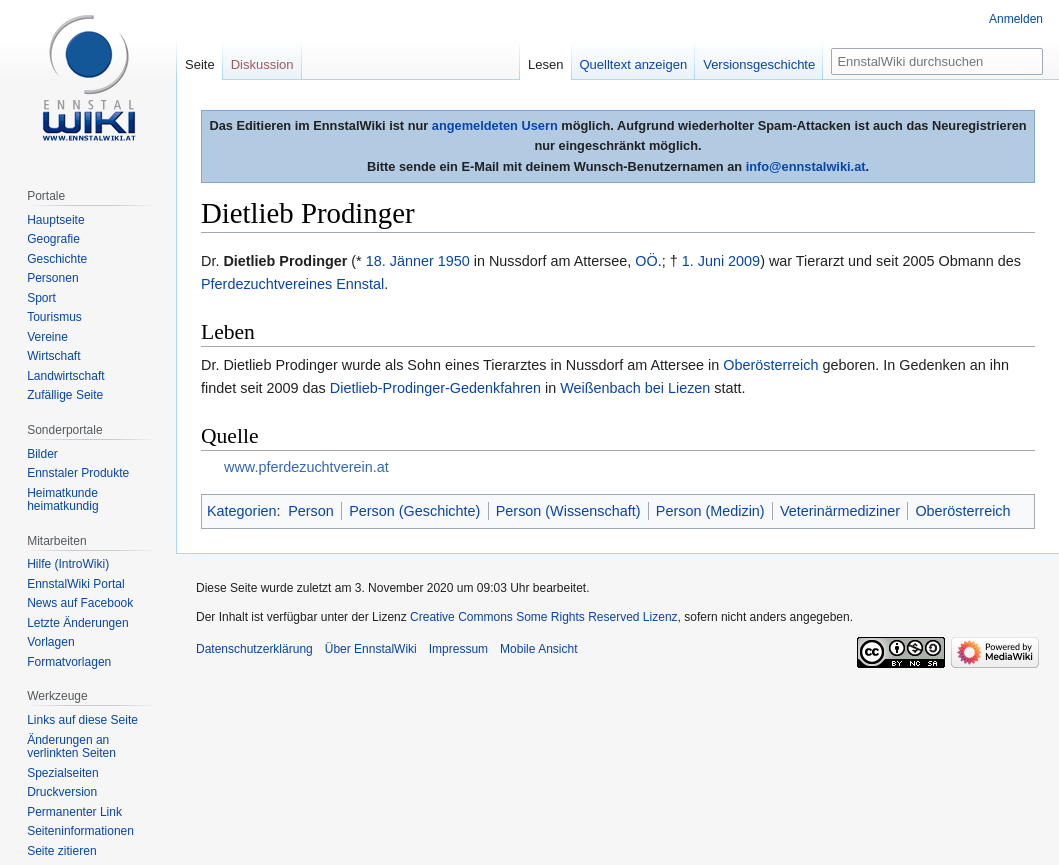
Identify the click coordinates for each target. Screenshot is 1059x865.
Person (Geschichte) (414, 511)
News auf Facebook (80, 603)
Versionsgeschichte (759, 64)
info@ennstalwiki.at (806, 166)
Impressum (458, 649)
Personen (52, 278)
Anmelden (1016, 19)
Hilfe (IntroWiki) (68, 564)
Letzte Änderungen (77, 623)
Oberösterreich (770, 365)
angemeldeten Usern (495, 125)
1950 (454, 261)
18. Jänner (400, 261)
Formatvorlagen (69, 662)
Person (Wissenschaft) (568, 511)
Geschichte (57, 259)
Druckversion (62, 792)
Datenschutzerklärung (254, 649)
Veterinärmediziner (840, 511)
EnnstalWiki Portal (75, 584)
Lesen (545, 64)
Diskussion (262, 64)
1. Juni (703, 261)
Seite (200, 64)
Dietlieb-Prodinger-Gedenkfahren (435, 388)
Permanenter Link (74, 812)
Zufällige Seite (65, 395)
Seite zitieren (61, 851)
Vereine (47, 337)
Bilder (42, 454)
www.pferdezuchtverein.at (306, 467)
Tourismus (54, 317)
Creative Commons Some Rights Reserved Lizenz (543, 617)
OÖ (646, 261)
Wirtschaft (53, 356)
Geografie (53, 239)
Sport (41, 298)
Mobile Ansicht (538, 649)
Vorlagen (50, 642)
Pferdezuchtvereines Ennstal (292, 284)
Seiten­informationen (80, 831)
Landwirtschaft (65, 376)
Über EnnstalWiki (371, 649)
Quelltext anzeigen (634, 64)
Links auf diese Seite (82, 720)
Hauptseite (55, 220)
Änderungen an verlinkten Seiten (71, 747)
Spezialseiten (62, 773)
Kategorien (242, 511)
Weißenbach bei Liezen (635, 388)
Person (311, 511)
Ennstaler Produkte (78, 473)
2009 (744, 261)
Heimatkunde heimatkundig (62, 500)
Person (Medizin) (710, 511)
